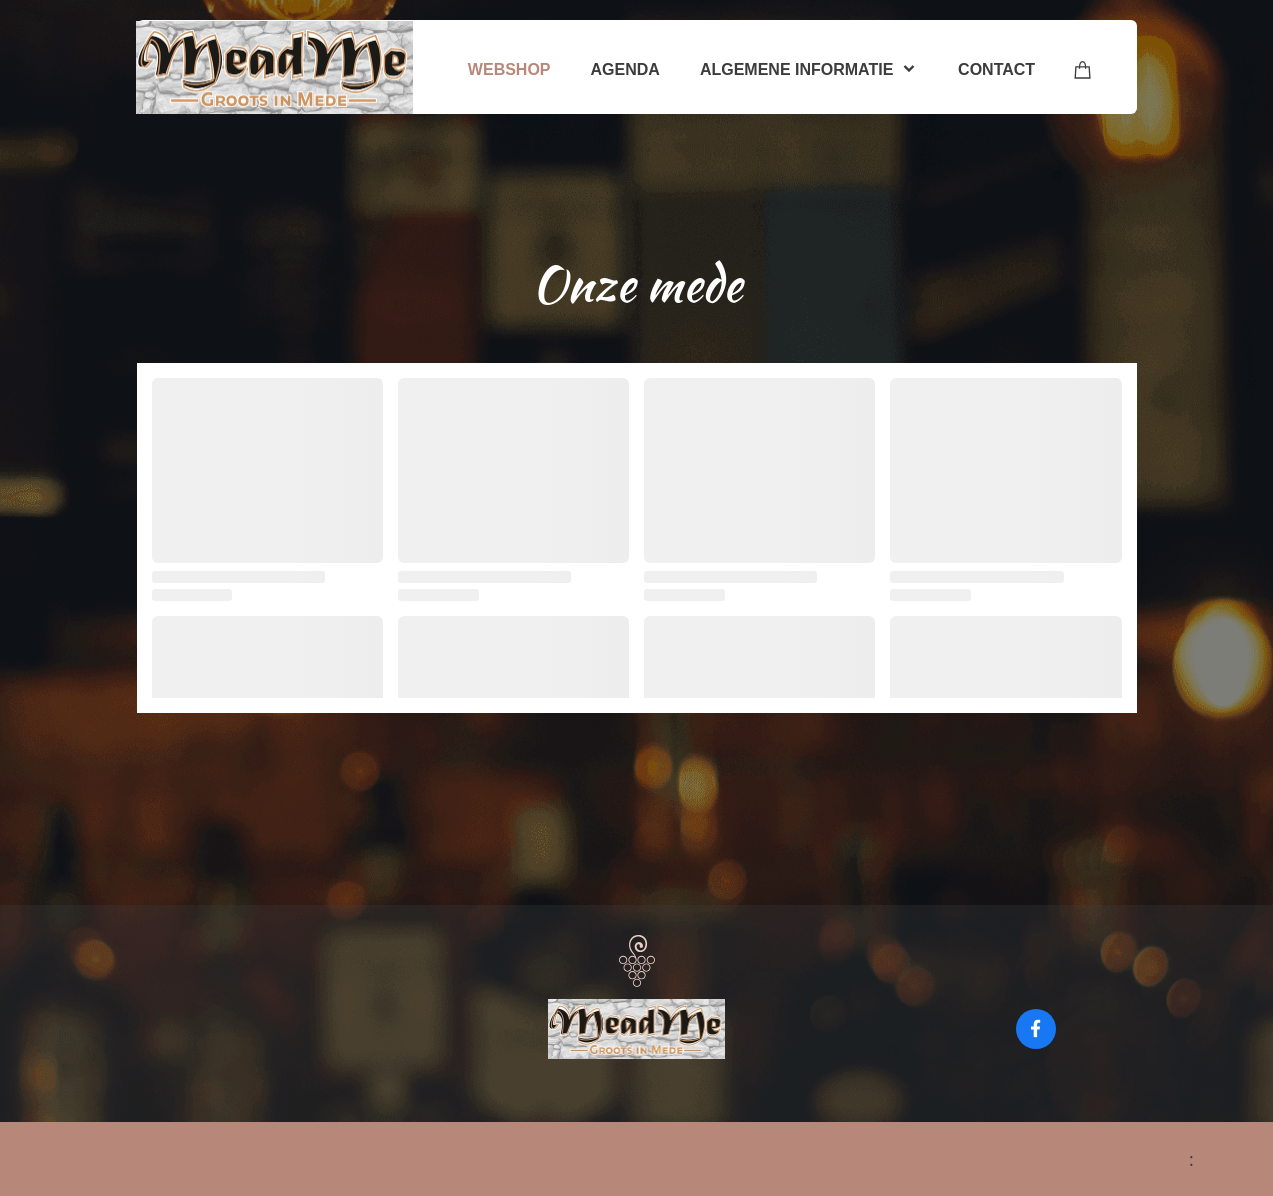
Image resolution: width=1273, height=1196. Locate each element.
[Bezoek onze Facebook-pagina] (1036, 1029)
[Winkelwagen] (1083, 69)
